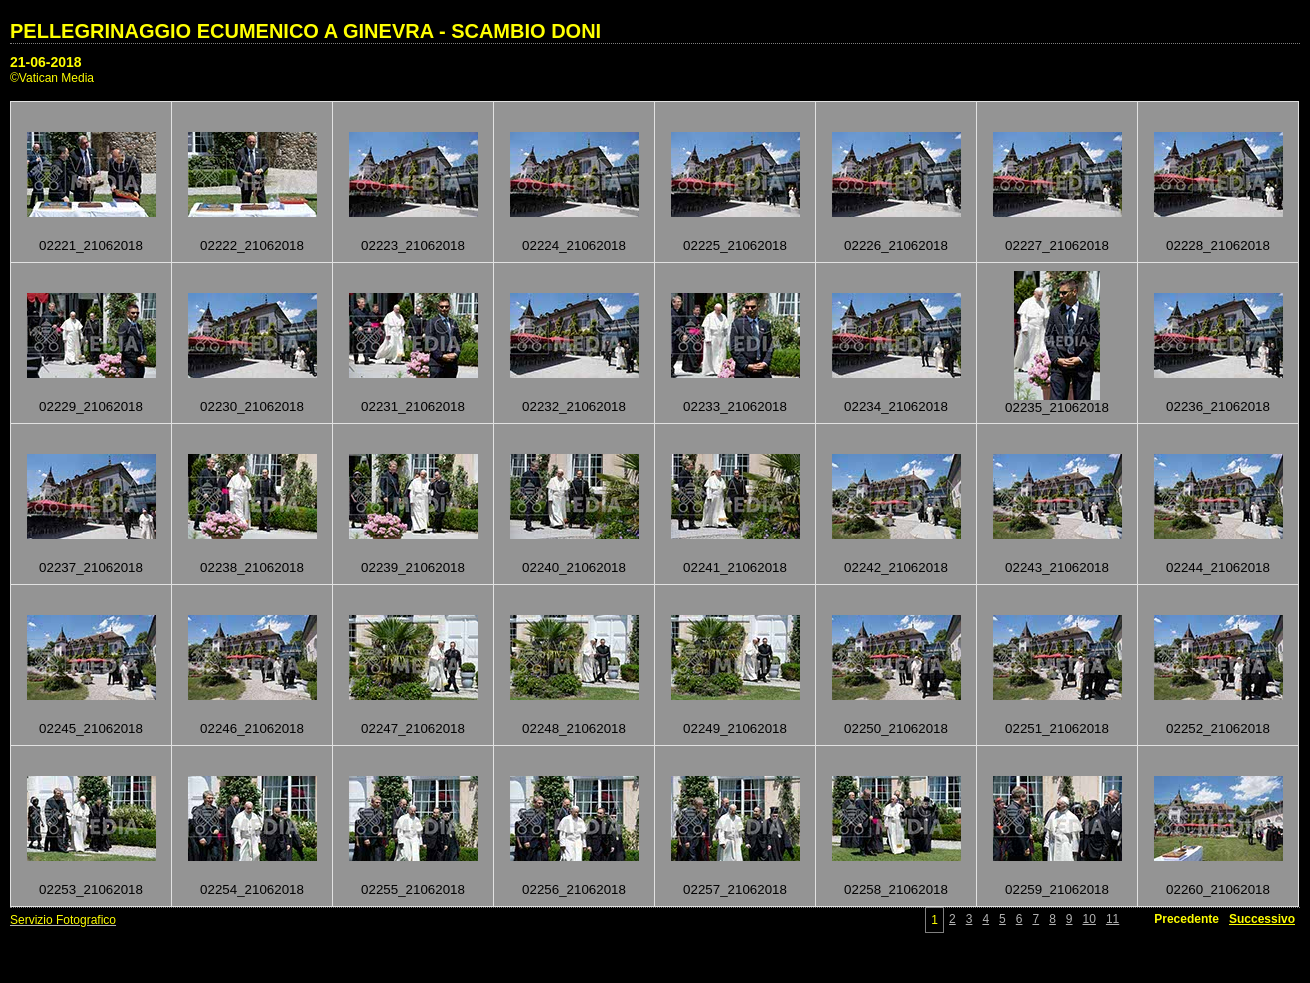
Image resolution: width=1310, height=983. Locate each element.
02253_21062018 (91, 889)
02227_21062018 (1057, 245)
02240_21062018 (574, 567)
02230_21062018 (252, 406)
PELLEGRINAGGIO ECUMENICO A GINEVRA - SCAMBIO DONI (305, 31)
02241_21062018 (735, 567)
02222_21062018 (252, 245)
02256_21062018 (574, 889)
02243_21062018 (1057, 567)
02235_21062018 (1057, 407)
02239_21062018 (413, 567)
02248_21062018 (574, 728)
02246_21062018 (252, 728)
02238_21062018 (252, 567)
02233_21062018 (735, 406)
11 (1112, 919)
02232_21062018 (574, 406)
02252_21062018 (1218, 728)
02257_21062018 (735, 889)
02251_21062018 (1057, 728)
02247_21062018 (413, 728)
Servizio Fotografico (63, 920)
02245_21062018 (91, 728)
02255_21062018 (413, 889)
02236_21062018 (1218, 406)
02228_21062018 (1218, 245)
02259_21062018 (1057, 889)
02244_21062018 (1218, 567)
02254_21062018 (252, 889)
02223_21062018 (413, 245)
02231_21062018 (413, 406)
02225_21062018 (735, 245)
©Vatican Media (52, 78)
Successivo (1262, 919)
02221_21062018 (91, 245)
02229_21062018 (91, 406)
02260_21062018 (1218, 889)
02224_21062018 (574, 245)
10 (1089, 919)
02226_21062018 (896, 245)
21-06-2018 (46, 62)
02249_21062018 (735, 728)
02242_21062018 (896, 567)
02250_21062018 (896, 728)
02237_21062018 (91, 567)
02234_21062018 (896, 406)
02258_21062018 (896, 889)
